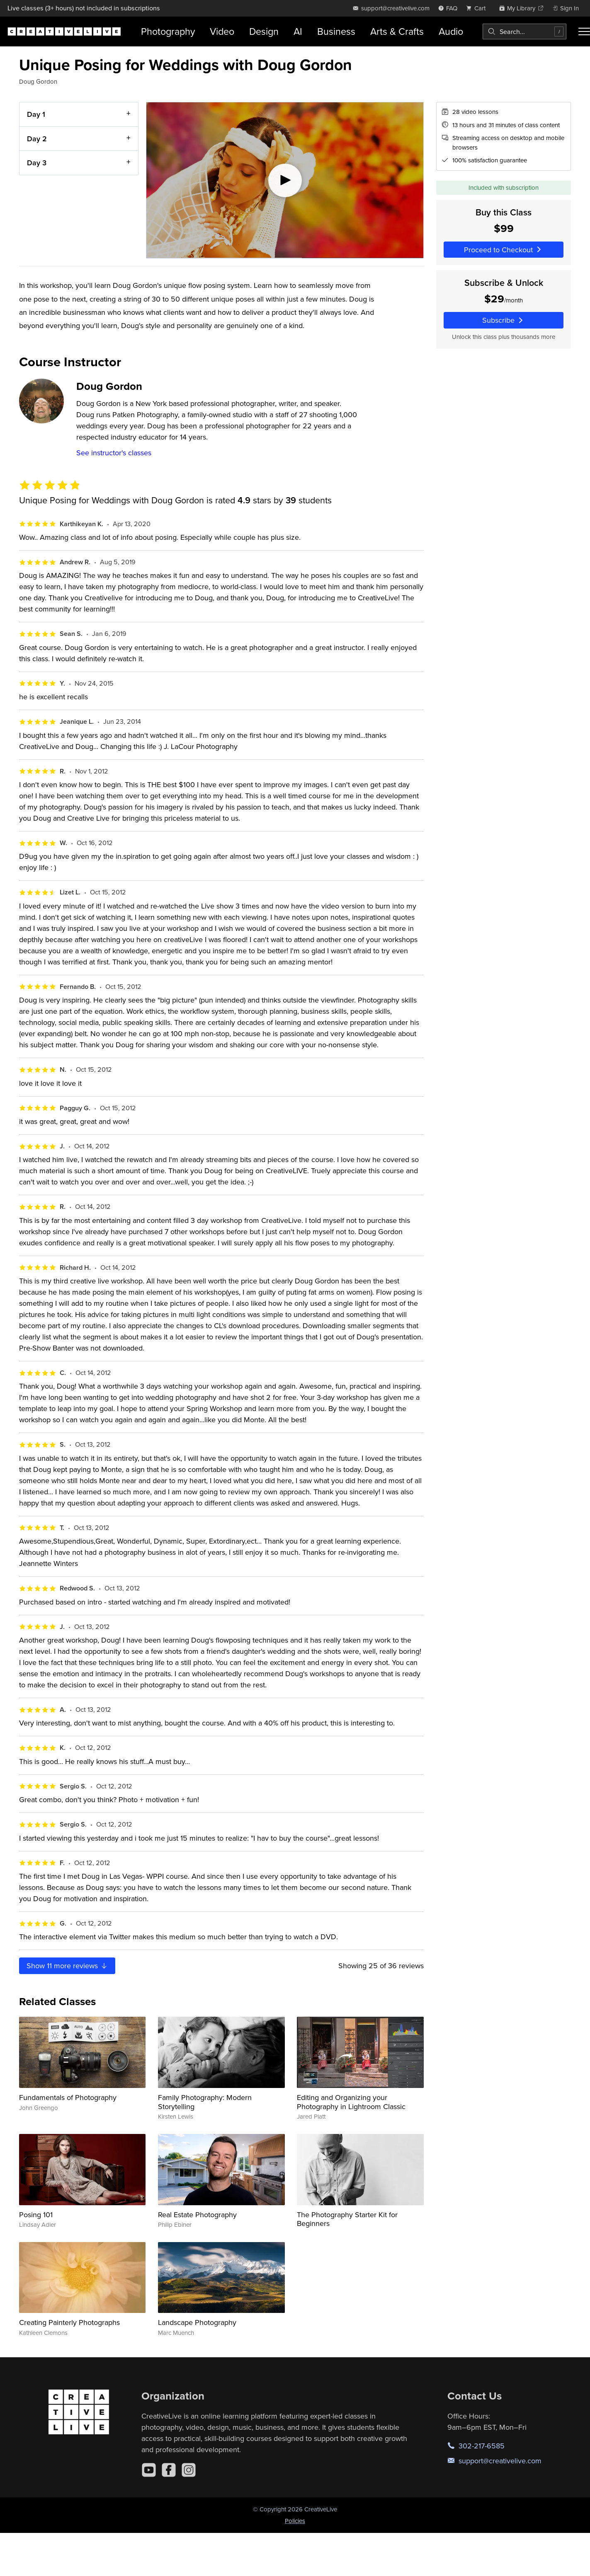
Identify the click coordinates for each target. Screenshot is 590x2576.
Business (336, 31)
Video (222, 31)
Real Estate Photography (197, 2214)
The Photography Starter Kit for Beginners (347, 2219)
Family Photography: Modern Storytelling (205, 2102)
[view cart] (478, 8)
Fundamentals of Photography (68, 2097)
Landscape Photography (197, 2322)
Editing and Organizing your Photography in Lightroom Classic (351, 2102)
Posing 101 (36, 2214)
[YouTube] (148, 2469)
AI (298, 31)
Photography (168, 31)
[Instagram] (188, 2469)
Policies (295, 2520)
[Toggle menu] (584, 31)
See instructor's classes (113, 452)
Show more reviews (67, 1965)
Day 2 (37, 138)
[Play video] (284, 180)
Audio (451, 31)
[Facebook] (168, 2469)
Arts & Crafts (397, 31)
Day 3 (36, 162)
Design (264, 31)
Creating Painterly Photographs (69, 2322)
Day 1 (36, 114)
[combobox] (524, 31)
